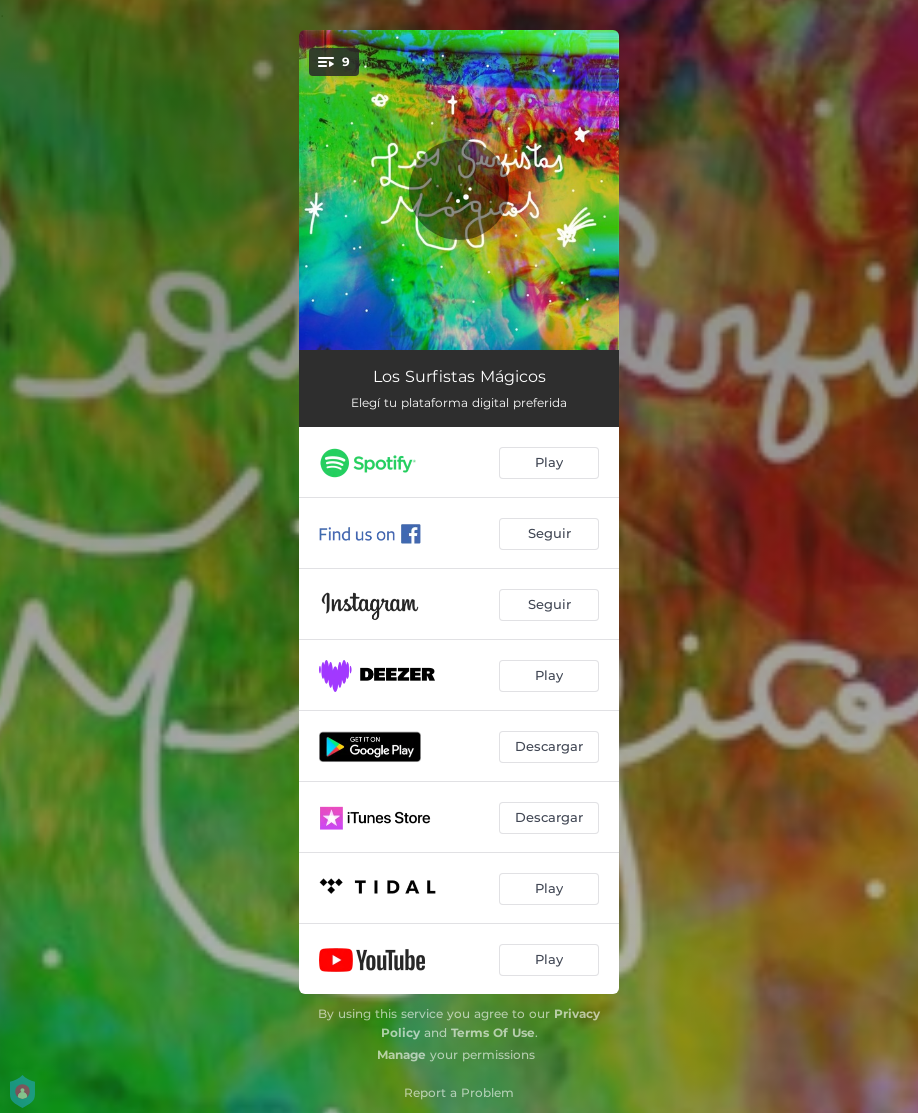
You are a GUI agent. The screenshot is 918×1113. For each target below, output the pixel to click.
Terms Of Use (493, 1032)
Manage (401, 1054)
